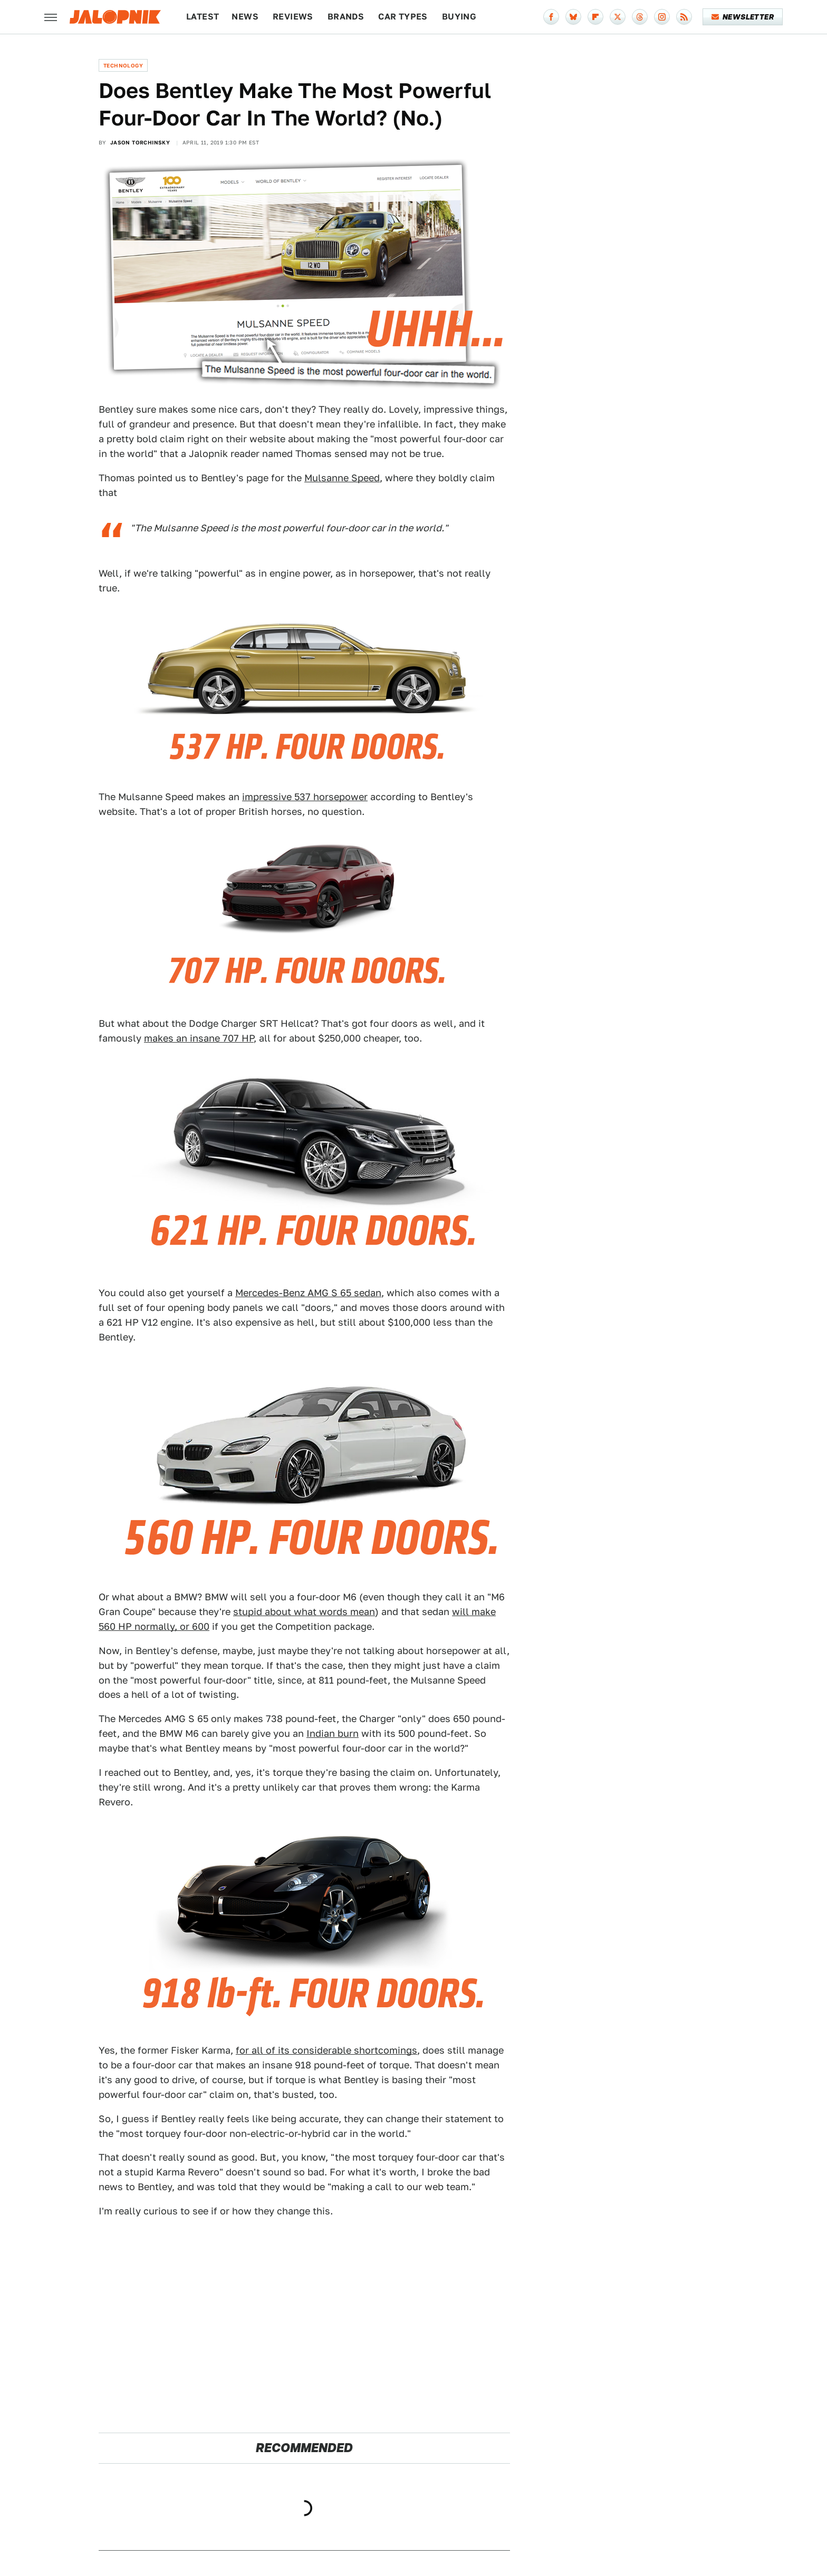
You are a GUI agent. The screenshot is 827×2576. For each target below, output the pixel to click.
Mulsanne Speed (342, 477)
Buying (459, 17)
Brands (346, 17)
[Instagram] (662, 17)
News (245, 17)
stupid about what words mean (304, 1611)
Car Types (403, 17)
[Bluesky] (573, 17)
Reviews (293, 17)
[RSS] (684, 17)
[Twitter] (618, 17)
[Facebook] (551, 17)
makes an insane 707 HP (199, 1038)
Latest (202, 17)
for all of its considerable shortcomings (326, 2050)
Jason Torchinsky (140, 142)
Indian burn (332, 1733)
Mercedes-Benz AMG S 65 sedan (308, 1292)
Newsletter (742, 17)
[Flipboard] (595, 17)
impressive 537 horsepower (305, 796)
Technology (123, 65)
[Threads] (640, 17)
